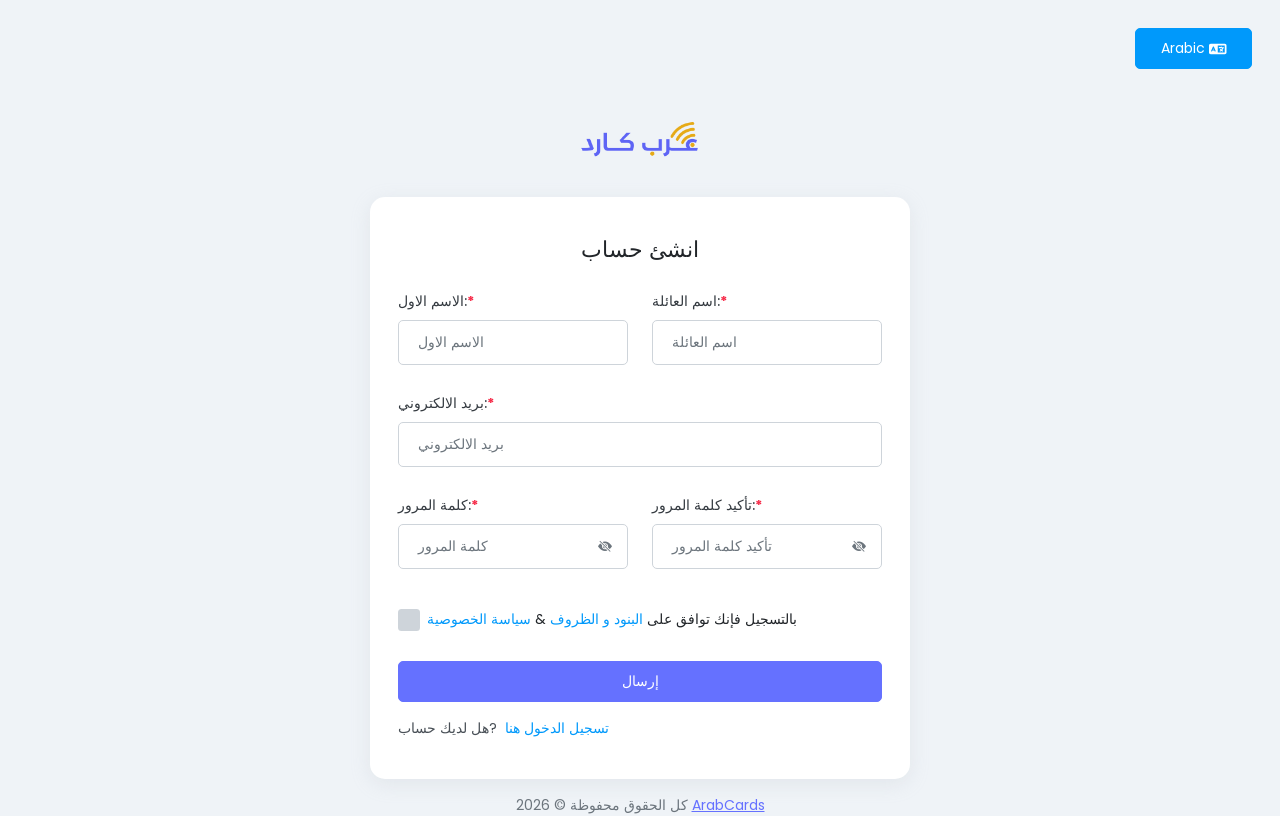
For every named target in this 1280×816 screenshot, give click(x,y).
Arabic (1194, 48)
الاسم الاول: (436, 301)
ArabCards (728, 805)
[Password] (513, 546)
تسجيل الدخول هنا (557, 728)
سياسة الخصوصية (479, 619)
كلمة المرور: (438, 505)
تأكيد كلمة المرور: (707, 505)
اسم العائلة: (689, 301)
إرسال (640, 681)
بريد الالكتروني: (446, 403)
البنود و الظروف (596, 619)
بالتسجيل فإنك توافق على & (612, 619)
